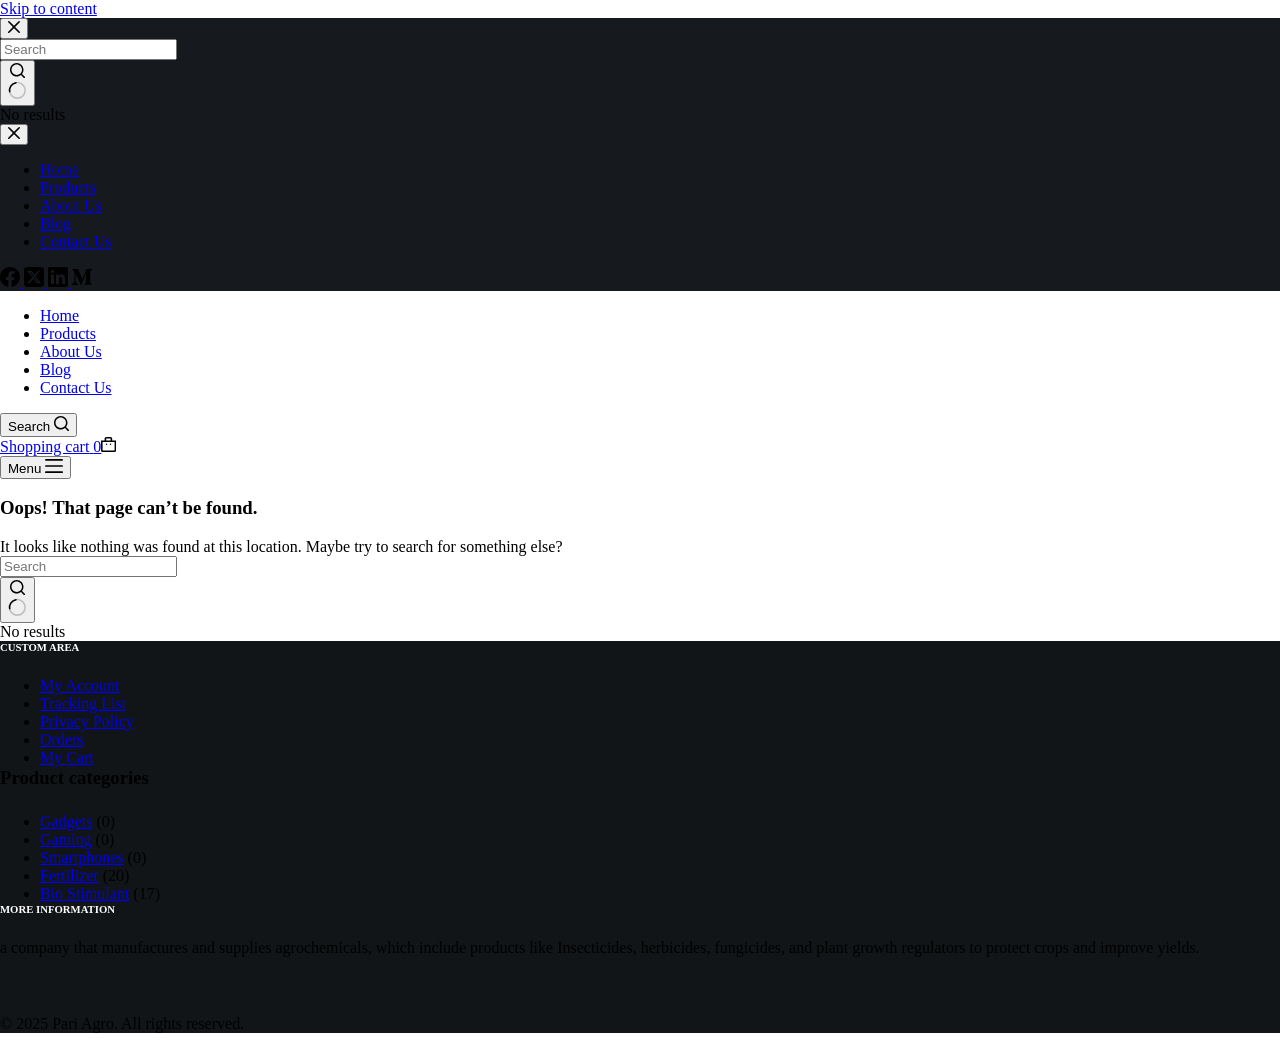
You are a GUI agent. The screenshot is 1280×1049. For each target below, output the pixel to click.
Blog (55, 369)
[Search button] (17, 600)
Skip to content (48, 8)
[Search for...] (88, 566)
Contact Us (76, 387)
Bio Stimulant (84, 893)
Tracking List (83, 703)
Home (59, 315)
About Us (71, 351)
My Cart (67, 757)
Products (68, 333)
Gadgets (66, 821)
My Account (80, 685)
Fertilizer (69, 875)
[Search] (38, 425)
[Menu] (35, 467)
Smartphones (82, 857)
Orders (62, 739)
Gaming (66, 839)
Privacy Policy (87, 721)
